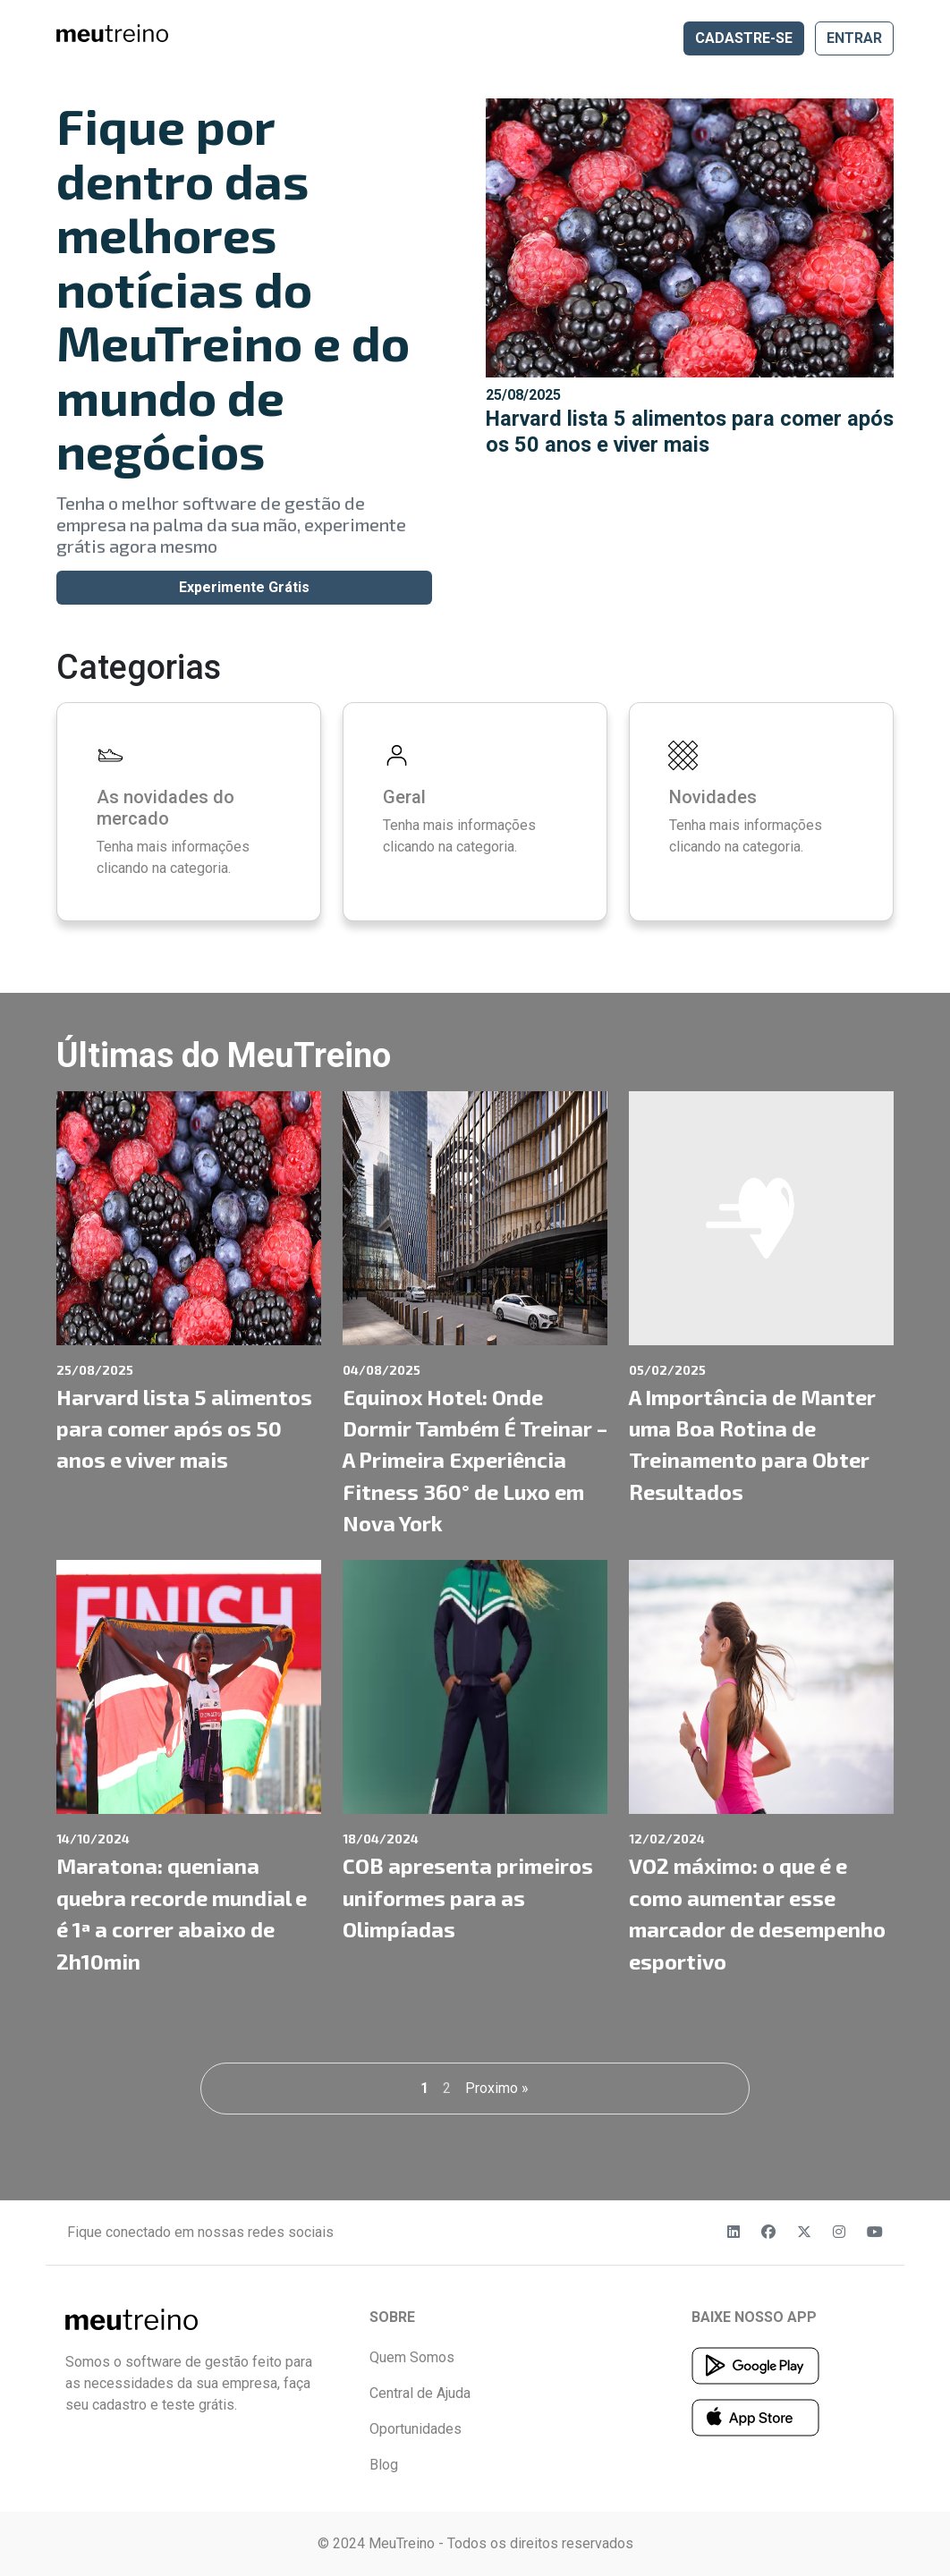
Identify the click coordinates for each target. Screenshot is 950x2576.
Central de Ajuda (420, 2393)
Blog (383, 2464)
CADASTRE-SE (744, 38)
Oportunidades (415, 2428)
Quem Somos (411, 2357)
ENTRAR (854, 38)
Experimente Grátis (244, 587)
